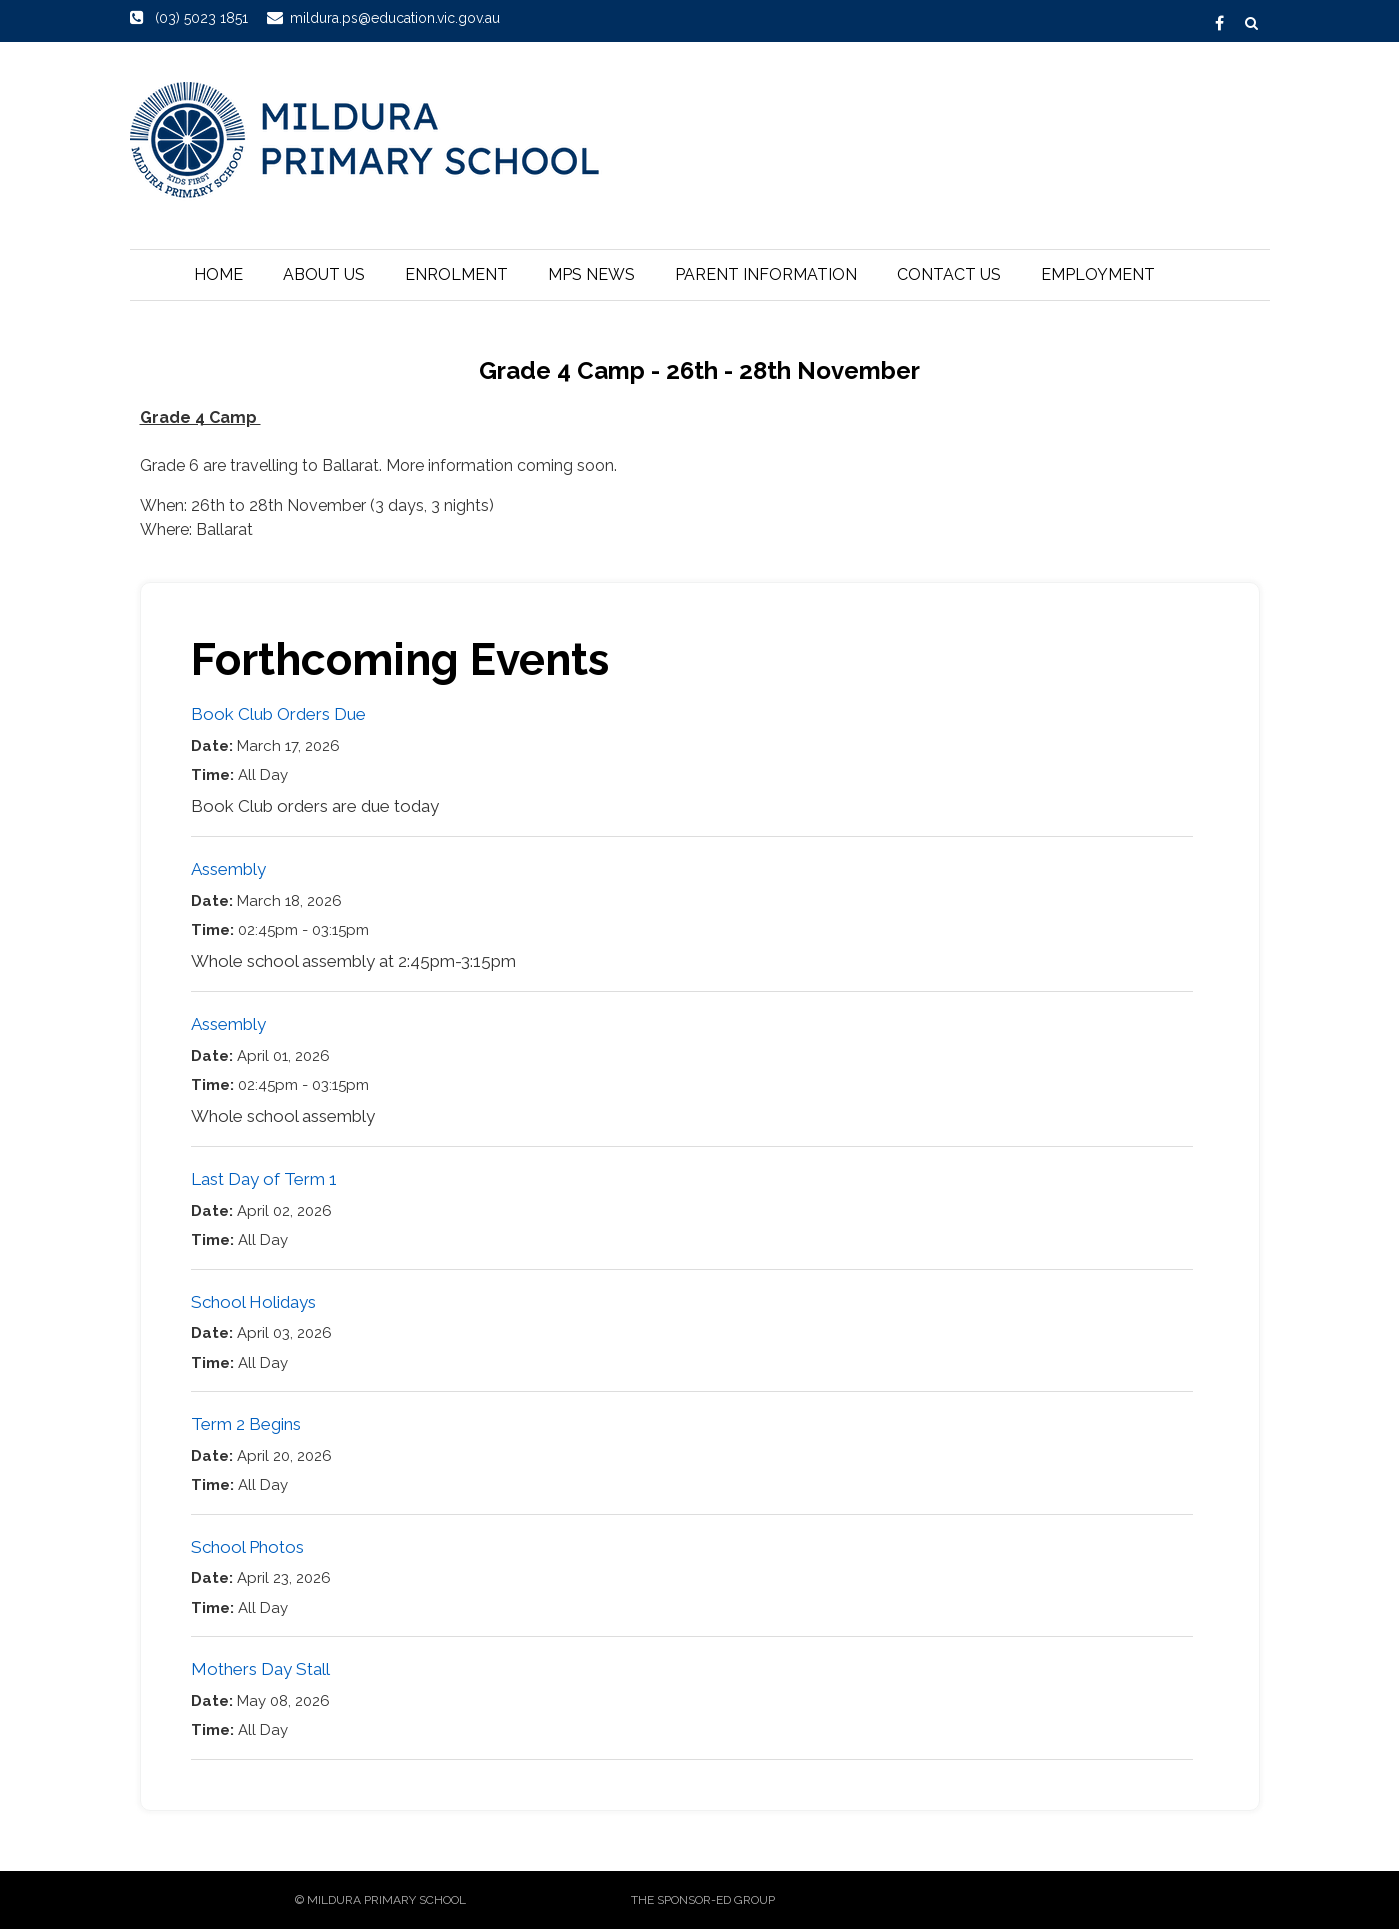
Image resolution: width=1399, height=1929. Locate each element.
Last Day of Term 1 (264, 1179)
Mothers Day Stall (260, 1669)
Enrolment (456, 274)
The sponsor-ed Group (703, 1900)
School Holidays (253, 1302)
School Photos (247, 1547)
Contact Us (949, 274)
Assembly (228, 869)
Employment (1098, 274)
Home (218, 274)
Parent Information (766, 274)
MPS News (591, 274)
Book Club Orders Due (278, 714)
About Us (324, 274)
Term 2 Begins (246, 1424)
